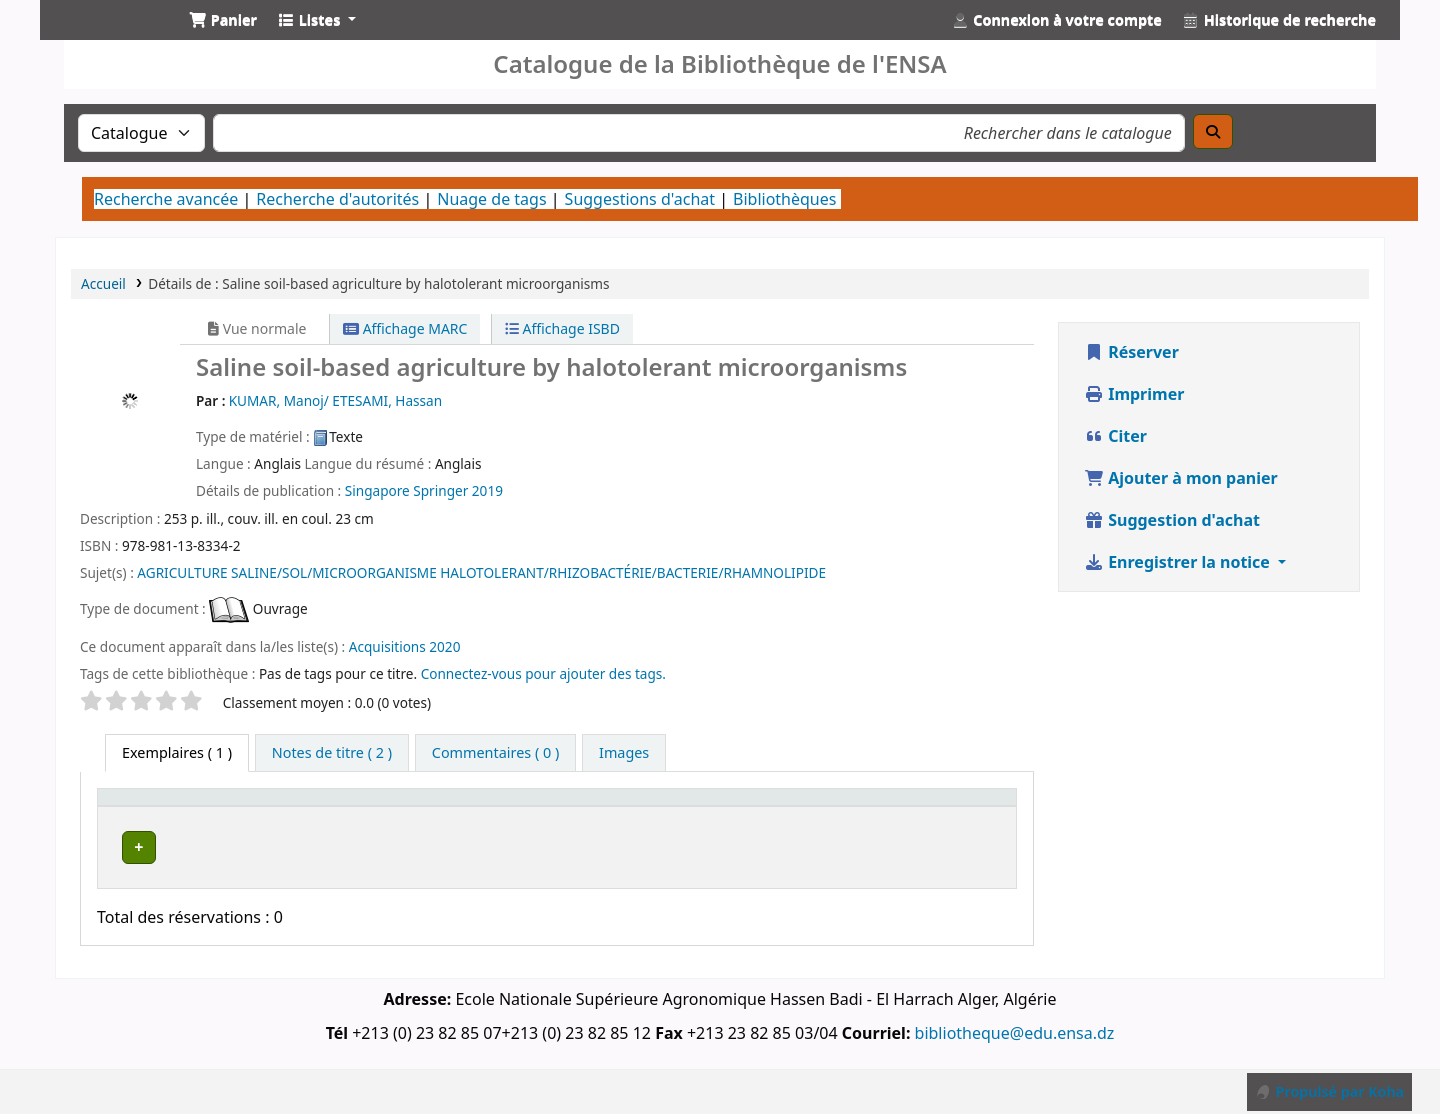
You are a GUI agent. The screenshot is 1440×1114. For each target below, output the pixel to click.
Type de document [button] (142, 816)
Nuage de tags (491, 199)
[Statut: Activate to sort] (837, 817)
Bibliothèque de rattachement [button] (522, 816)
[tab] (332, 753)
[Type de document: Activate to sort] (182, 817)
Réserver (1131, 352)
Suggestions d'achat (640, 199)
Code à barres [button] (913, 816)
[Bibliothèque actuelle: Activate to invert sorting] (362, 817)
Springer (440, 490)
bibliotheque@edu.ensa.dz (1015, 1047)
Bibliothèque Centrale (357, 863)
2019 (487, 490)
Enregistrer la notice (1179, 562)
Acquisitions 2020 (405, 646)
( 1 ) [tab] (177, 752)
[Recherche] (1213, 131)
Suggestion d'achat (1172, 520)
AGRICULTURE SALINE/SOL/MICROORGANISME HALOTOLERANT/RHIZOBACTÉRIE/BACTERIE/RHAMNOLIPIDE (481, 572)
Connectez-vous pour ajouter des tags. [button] (543, 673)
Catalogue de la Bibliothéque (106, 38)
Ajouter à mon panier (1181, 478)
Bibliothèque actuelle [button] (321, 816)
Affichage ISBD (562, 328)
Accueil (103, 283)
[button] (223, 20)
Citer (1115, 436)
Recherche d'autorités (337, 199)
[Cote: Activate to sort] (752, 817)
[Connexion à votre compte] (1057, 20)
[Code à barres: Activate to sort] (949, 817)
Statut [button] (826, 826)
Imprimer (1134, 394)
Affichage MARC (405, 328)
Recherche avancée (166, 199)
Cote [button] (734, 826)
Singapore (377, 490)
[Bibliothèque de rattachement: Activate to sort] (583, 817)
